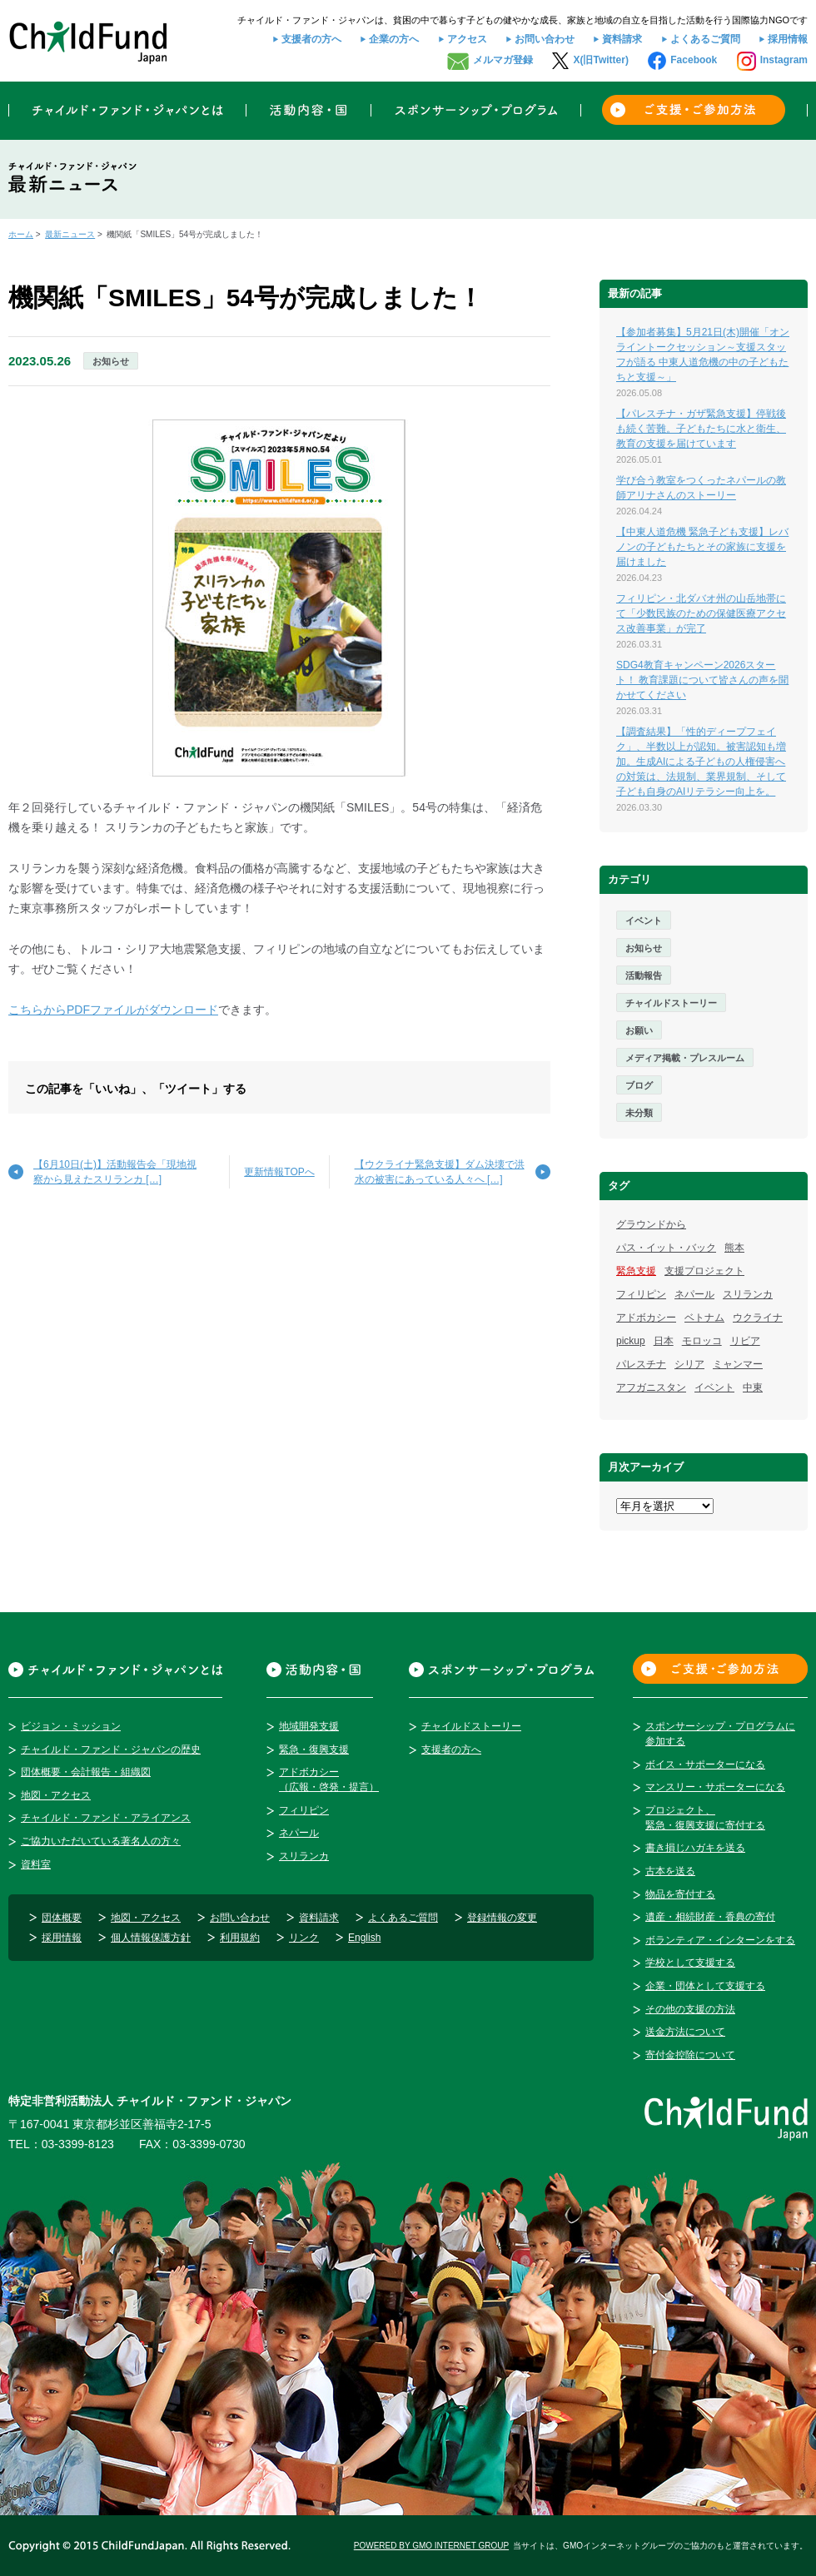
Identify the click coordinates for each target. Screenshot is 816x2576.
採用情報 (788, 39)
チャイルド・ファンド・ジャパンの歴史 (111, 1749)
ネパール (694, 1294)
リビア (745, 1341)
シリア (689, 1364)
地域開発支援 (309, 1726)
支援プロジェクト (704, 1271)
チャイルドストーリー (671, 1003)
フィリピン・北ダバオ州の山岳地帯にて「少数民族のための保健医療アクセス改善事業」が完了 (701, 613)
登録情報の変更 (502, 1917)
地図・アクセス (56, 1795)
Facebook (693, 60)
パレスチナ (641, 1364)
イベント (643, 921)
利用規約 (240, 1937)
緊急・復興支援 (314, 1749)
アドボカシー (646, 1317)
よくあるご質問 (705, 39)
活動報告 (643, 975)
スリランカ (748, 1294)
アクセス (467, 39)
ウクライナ (758, 1317)
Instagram (784, 60)
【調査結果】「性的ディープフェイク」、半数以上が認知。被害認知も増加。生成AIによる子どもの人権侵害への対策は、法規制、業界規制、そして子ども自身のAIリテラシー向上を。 (701, 761)
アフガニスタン (651, 1387)
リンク (304, 1937)
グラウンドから (651, 1224)
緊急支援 (636, 1271)
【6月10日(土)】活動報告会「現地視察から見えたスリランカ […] (115, 1172)
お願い (639, 1030)
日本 (664, 1341)
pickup (630, 1341)
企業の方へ (394, 39)
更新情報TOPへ (279, 1172)
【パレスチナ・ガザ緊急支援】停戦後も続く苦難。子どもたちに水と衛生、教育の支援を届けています (701, 428)
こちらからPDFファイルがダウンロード (113, 1009)
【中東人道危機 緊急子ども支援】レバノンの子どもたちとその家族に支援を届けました (702, 547)
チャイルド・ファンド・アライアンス (106, 1818)
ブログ (639, 1085)
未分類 (639, 1113)
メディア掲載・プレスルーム (684, 1058)
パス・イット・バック (666, 1247)
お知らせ (110, 361)
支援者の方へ (311, 39)
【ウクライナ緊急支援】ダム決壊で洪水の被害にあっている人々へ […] (440, 1172)
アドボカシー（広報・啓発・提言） (329, 1779)
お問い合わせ (545, 39)
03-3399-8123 (78, 2144)
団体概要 (62, 1917)
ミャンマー (738, 1364)
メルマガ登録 (503, 60)
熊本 (734, 1247)
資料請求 (622, 39)
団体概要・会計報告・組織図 (86, 1772)
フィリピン (641, 1294)
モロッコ (702, 1341)
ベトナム (704, 1317)
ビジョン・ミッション (71, 1726)
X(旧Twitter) (600, 60)
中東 (753, 1387)
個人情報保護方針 (151, 1937)
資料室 (36, 1864)
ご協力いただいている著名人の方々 (101, 1841)
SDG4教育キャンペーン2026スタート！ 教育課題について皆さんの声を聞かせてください (702, 680)
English (364, 1937)
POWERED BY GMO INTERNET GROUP (431, 2545)
